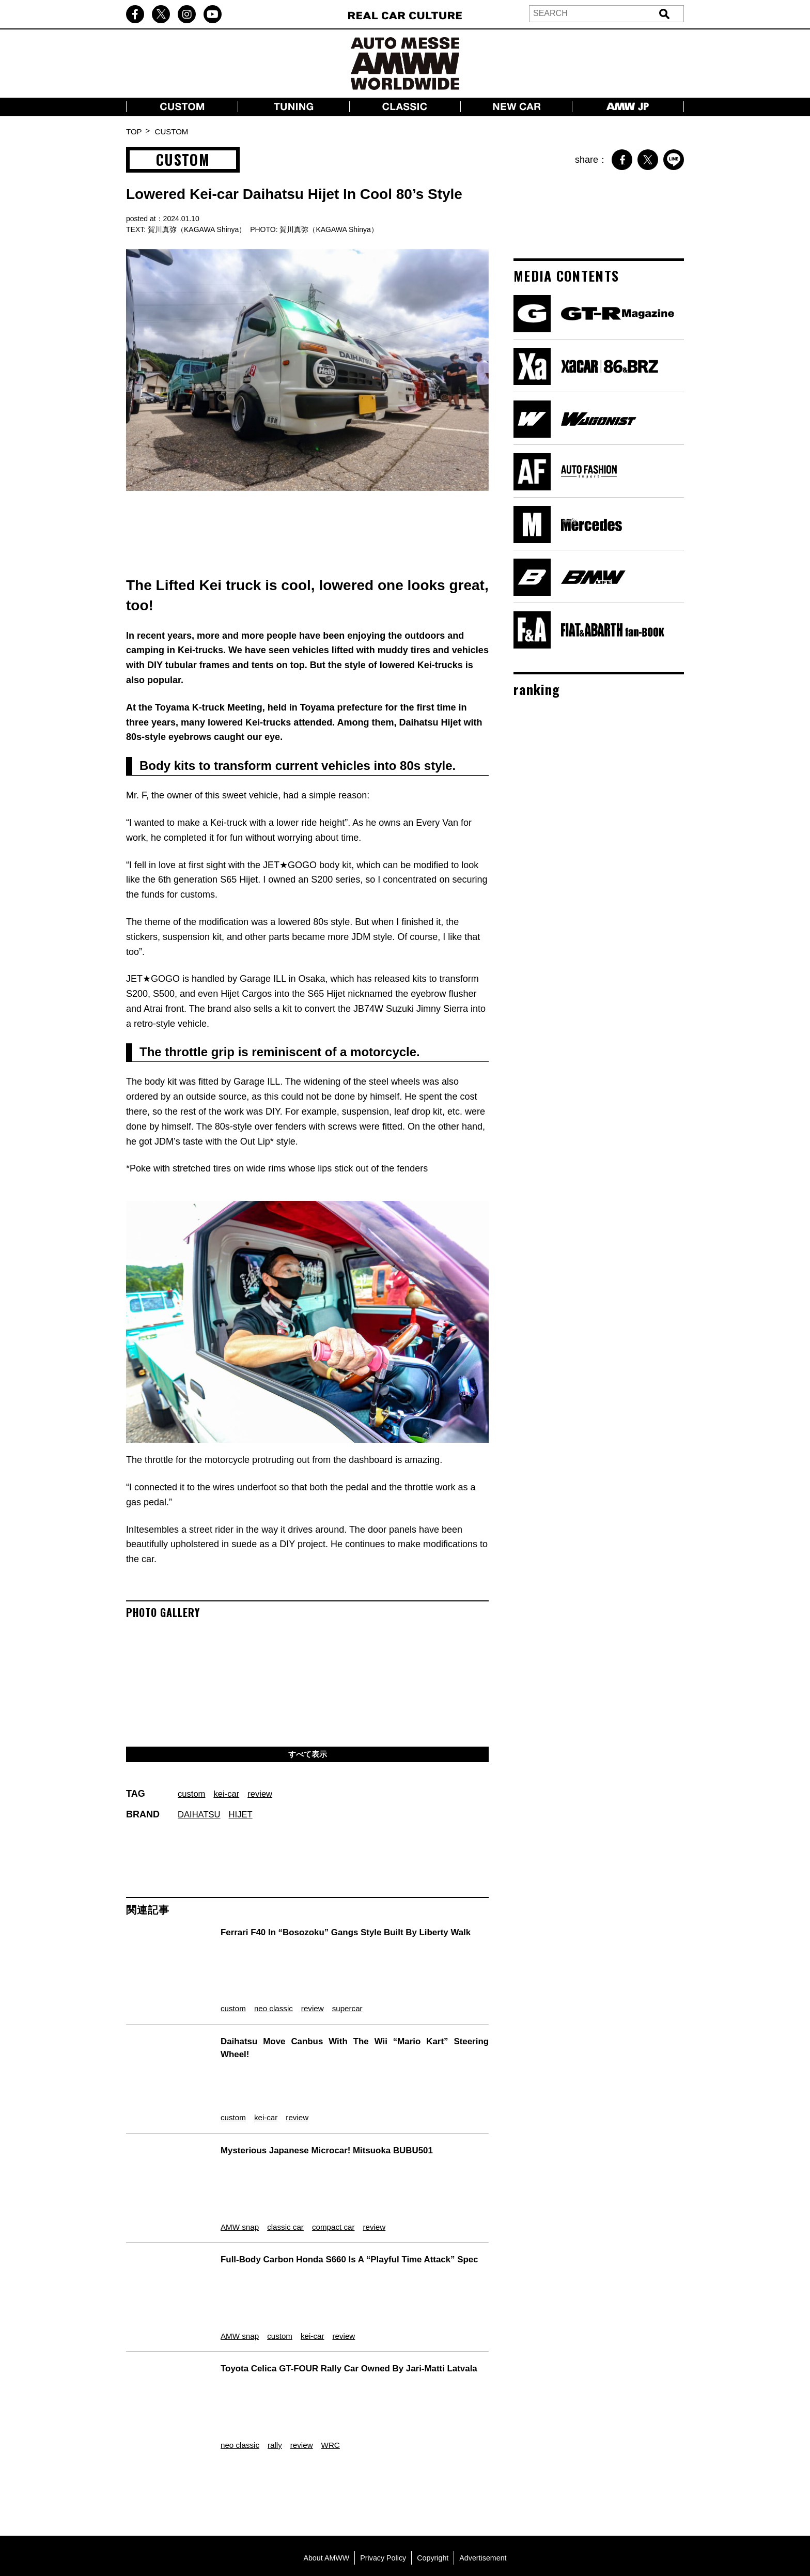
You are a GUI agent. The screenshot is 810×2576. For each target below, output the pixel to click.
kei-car (230, 1796)
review (265, 1796)
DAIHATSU (201, 1816)
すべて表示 (307, 1755)
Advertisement (486, 2481)
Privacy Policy (382, 2481)
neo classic (270, 1994)
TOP (134, 131)
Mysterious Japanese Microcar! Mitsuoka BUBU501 (328, 2121)
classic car (284, 2182)
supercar (354, 1994)
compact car (339, 2182)
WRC (334, 2369)
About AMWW (323, 2481)
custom (193, 1796)
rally (271, 2369)
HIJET (245, 1816)
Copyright (433, 2481)
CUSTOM (172, 131)
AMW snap (231, 2182)
